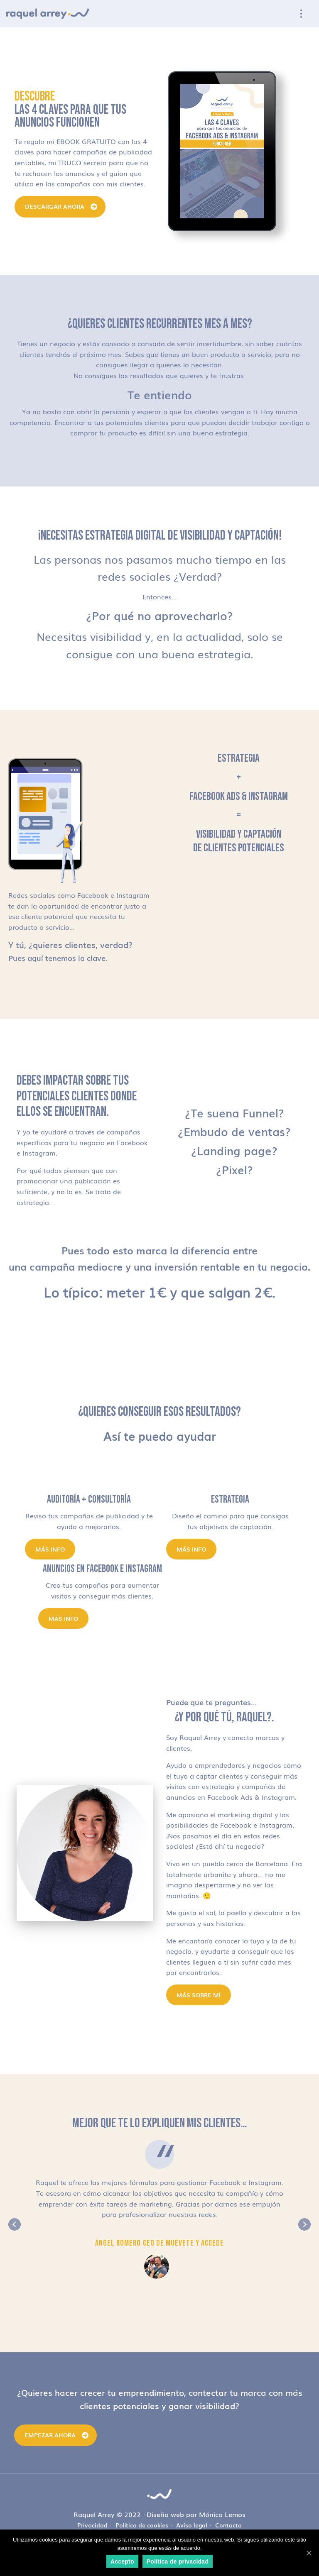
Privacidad (92, 2525)
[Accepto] (308, 2553)
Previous (14, 2224)
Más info (50, 1549)
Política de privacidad (178, 2561)
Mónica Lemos (222, 2514)
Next (304, 2224)
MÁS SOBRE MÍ (199, 1995)
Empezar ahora (50, 2435)
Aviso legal (191, 2525)
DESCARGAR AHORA (54, 206)
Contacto (228, 2525)
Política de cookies (141, 2525)
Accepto (122, 2561)
